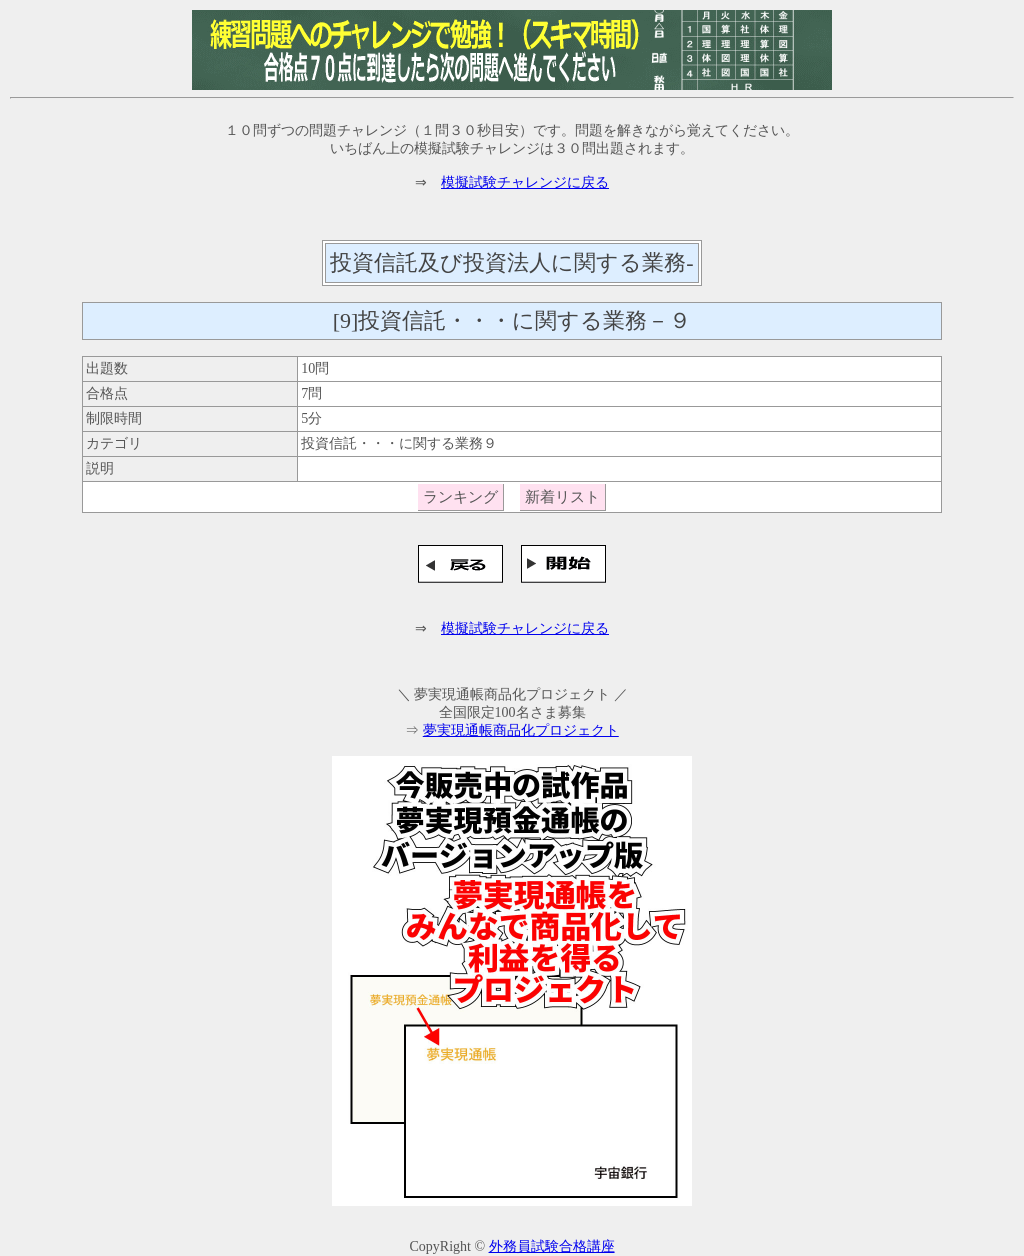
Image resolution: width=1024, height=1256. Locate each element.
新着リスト (562, 497)
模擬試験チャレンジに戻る (525, 182)
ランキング (460, 497)
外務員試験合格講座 (552, 1246)
